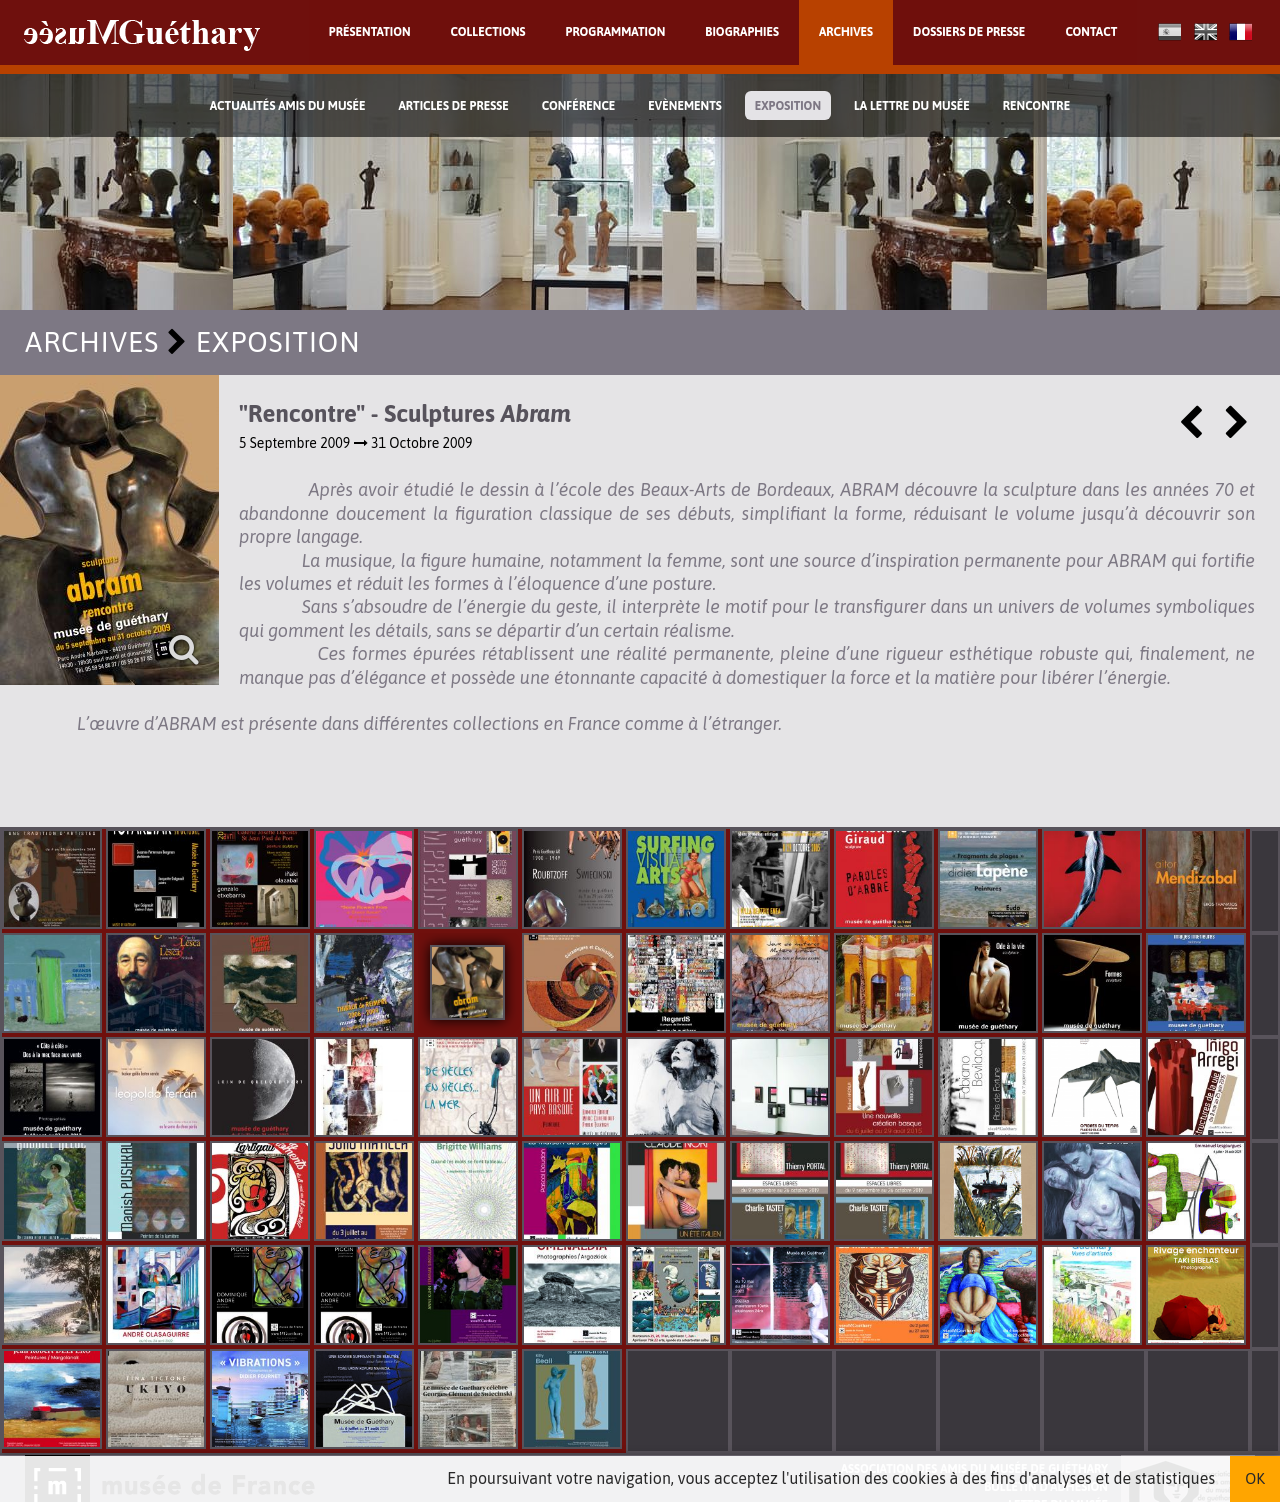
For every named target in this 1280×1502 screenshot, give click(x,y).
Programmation (616, 32)
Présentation (370, 32)
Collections (488, 32)
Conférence (579, 106)
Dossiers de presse (969, 32)
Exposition (788, 106)
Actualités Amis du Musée (288, 106)
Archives (846, 32)
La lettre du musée (912, 106)
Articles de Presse (453, 106)
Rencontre (1037, 106)
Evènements (685, 106)
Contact (1091, 32)
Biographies (742, 32)
